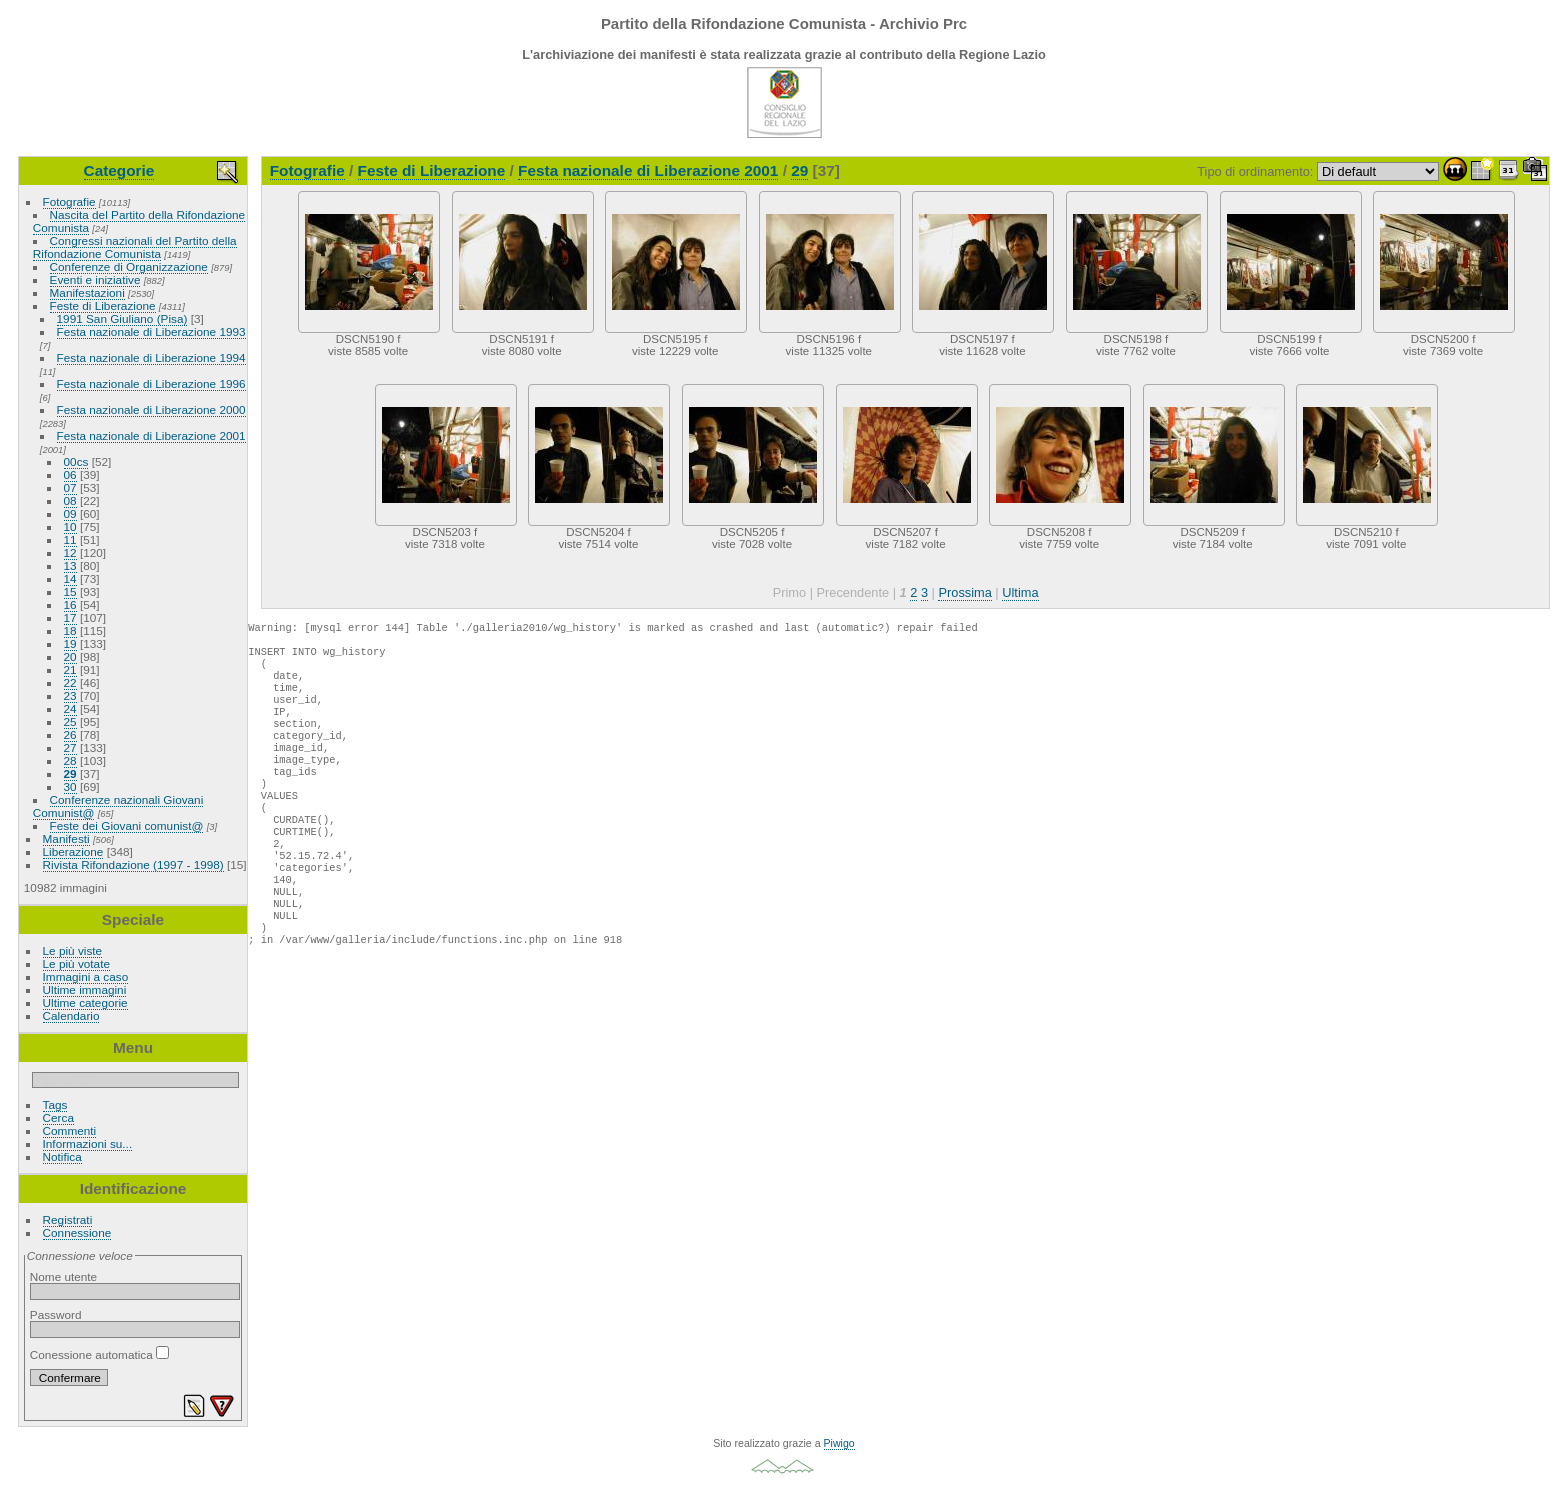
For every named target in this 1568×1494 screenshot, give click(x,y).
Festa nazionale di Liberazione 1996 (151, 383)
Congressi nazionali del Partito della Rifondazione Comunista (135, 247)
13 (70, 565)
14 (70, 578)
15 (70, 591)
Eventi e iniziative (95, 279)
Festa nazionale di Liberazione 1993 (151, 331)
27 (70, 747)
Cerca (58, 1117)
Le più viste (73, 950)
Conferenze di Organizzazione (129, 266)
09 (70, 513)
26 (70, 734)
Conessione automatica (99, 1354)
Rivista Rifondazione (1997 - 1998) (133, 864)
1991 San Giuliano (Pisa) (122, 318)
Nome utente (63, 1276)
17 (70, 617)
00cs (76, 461)
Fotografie (69, 201)
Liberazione (73, 851)
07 (70, 487)
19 (70, 643)
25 (70, 721)
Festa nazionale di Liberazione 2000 (151, 409)
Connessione (77, 1232)
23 (70, 695)
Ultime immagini (85, 989)
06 (70, 474)
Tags (55, 1104)
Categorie (119, 170)
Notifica (62, 1156)
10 (70, 526)
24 (70, 708)
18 (70, 630)
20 (70, 656)
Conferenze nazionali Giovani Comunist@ (118, 806)
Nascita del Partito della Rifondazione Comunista (139, 221)
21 (70, 669)
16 (70, 604)
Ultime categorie (85, 1002)
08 (70, 500)
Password (56, 1314)
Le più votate (76, 963)
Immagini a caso (86, 976)
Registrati (68, 1219)
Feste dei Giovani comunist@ (127, 825)
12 (70, 552)
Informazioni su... (88, 1143)
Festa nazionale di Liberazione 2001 (151, 435)
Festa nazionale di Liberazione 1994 (151, 357)
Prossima (964, 592)
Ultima (1020, 592)
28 (70, 760)
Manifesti (66, 838)
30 (70, 786)
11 (70, 539)
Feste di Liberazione (103, 305)
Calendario (71, 1015)
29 (70, 773)
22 (70, 682)
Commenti (70, 1130)
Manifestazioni (87, 292)
